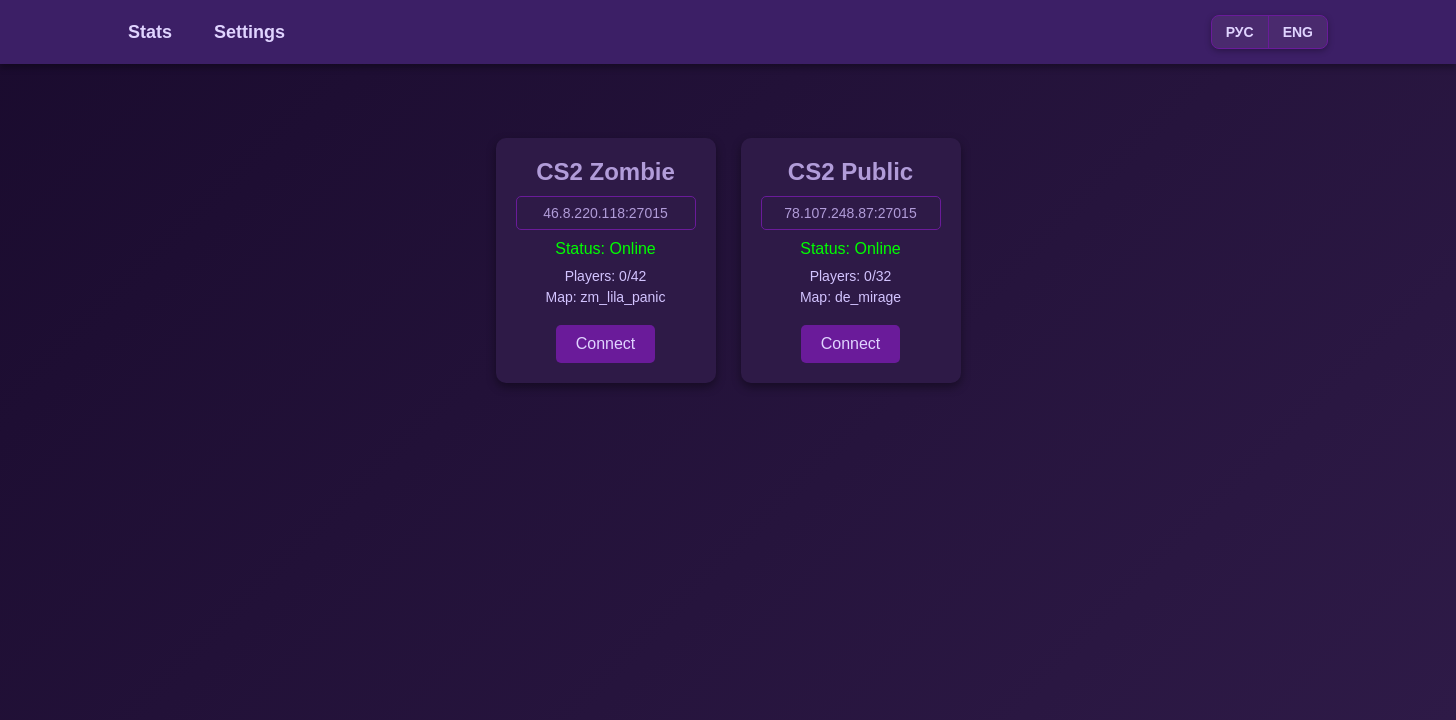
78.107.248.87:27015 (850, 213)
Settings (249, 32)
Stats (150, 32)
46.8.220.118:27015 (605, 213)
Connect (606, 343)
